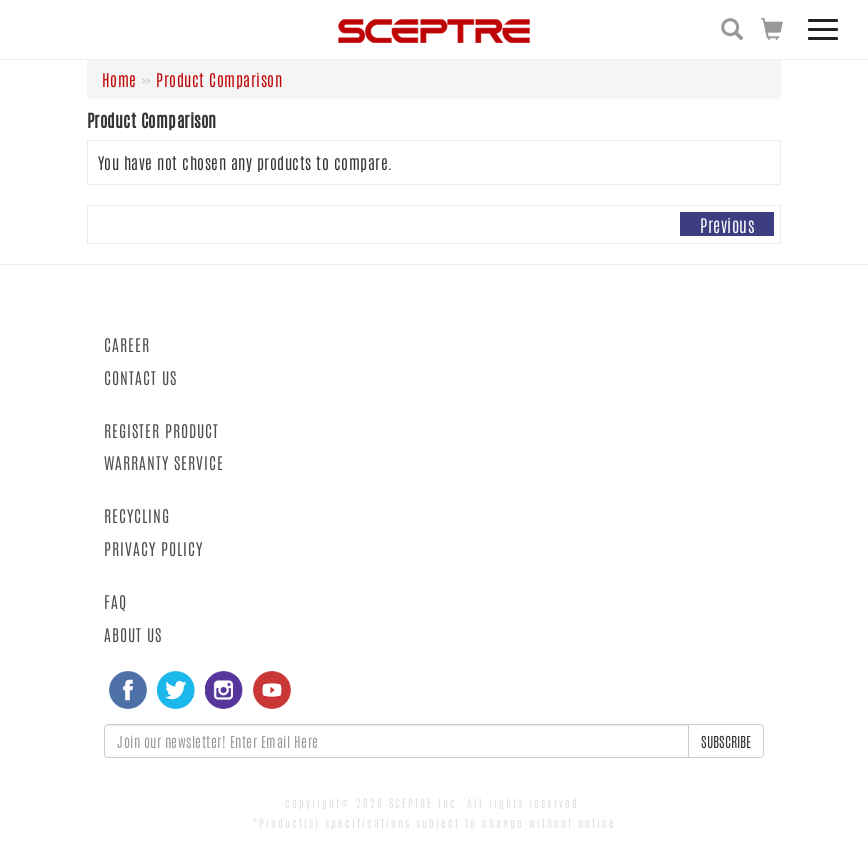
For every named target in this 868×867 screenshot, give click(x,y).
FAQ (115, 601)
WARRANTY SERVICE (164, 462)
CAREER (127, 344)
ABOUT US (133, 634)
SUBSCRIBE (726, 741)
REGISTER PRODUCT (161, 430)
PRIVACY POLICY (153, 548)
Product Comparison (219, 79)
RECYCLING (137, 515)
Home (119, 79)
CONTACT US (140, 377)
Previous (727, 224)
